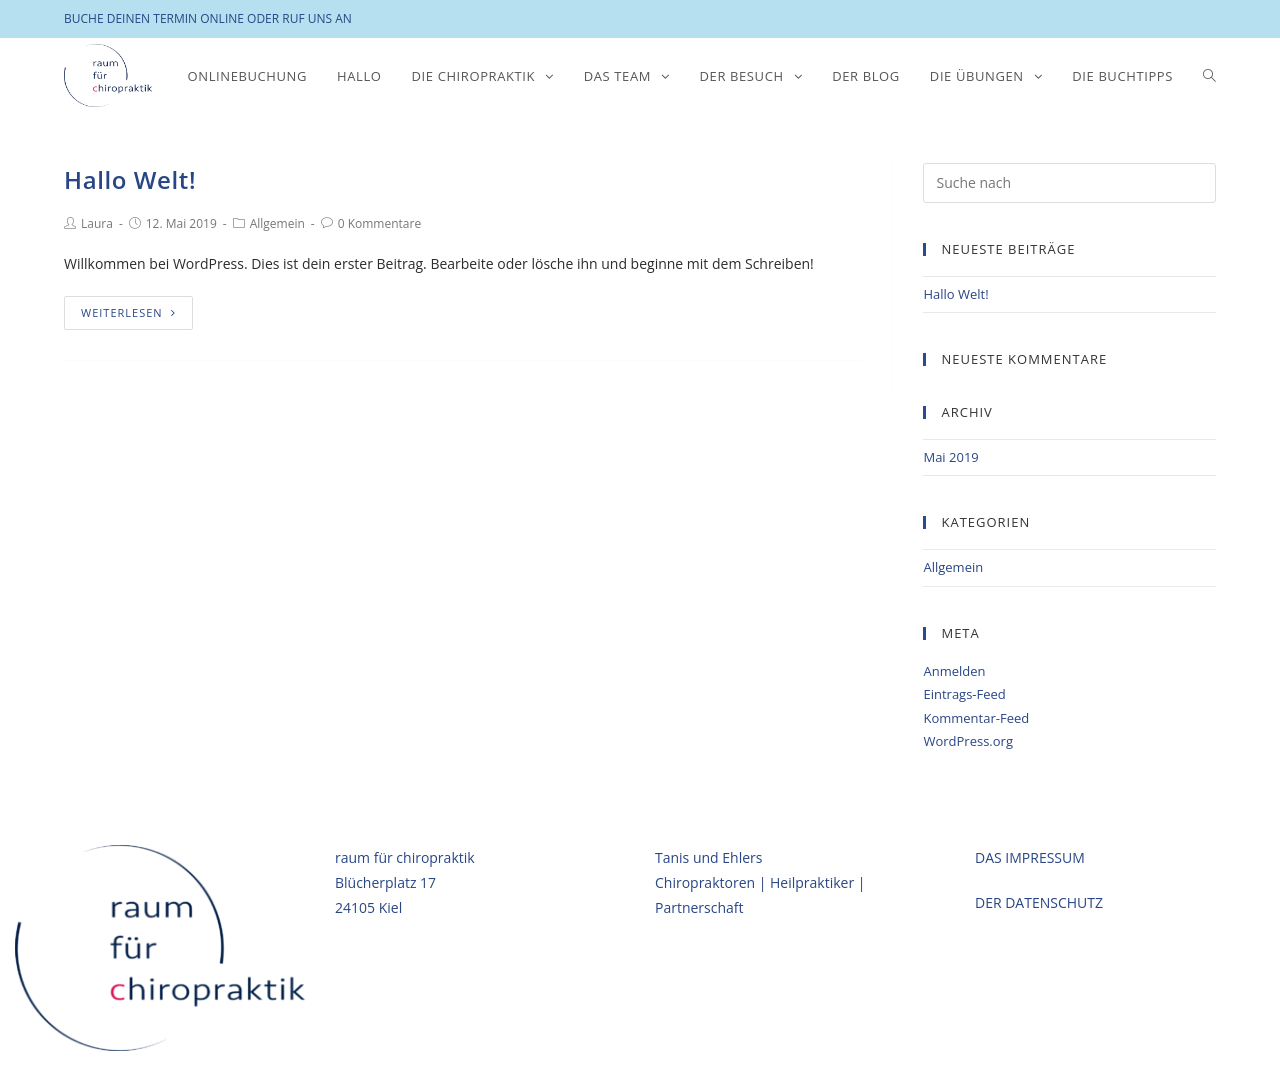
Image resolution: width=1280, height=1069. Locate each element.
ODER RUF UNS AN (299, 18)
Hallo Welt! (130, 179)
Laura (97, 223)
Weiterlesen (128, 312)
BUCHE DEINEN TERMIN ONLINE (154, 18)
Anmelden (954, 671)
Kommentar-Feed (976, 718)
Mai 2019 (950, 457)
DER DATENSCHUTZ (1039, 901)
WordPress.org (968, 741)
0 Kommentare (379, 223)
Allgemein (277, 223)
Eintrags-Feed (964, 694)
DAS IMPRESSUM (1030, 855)
